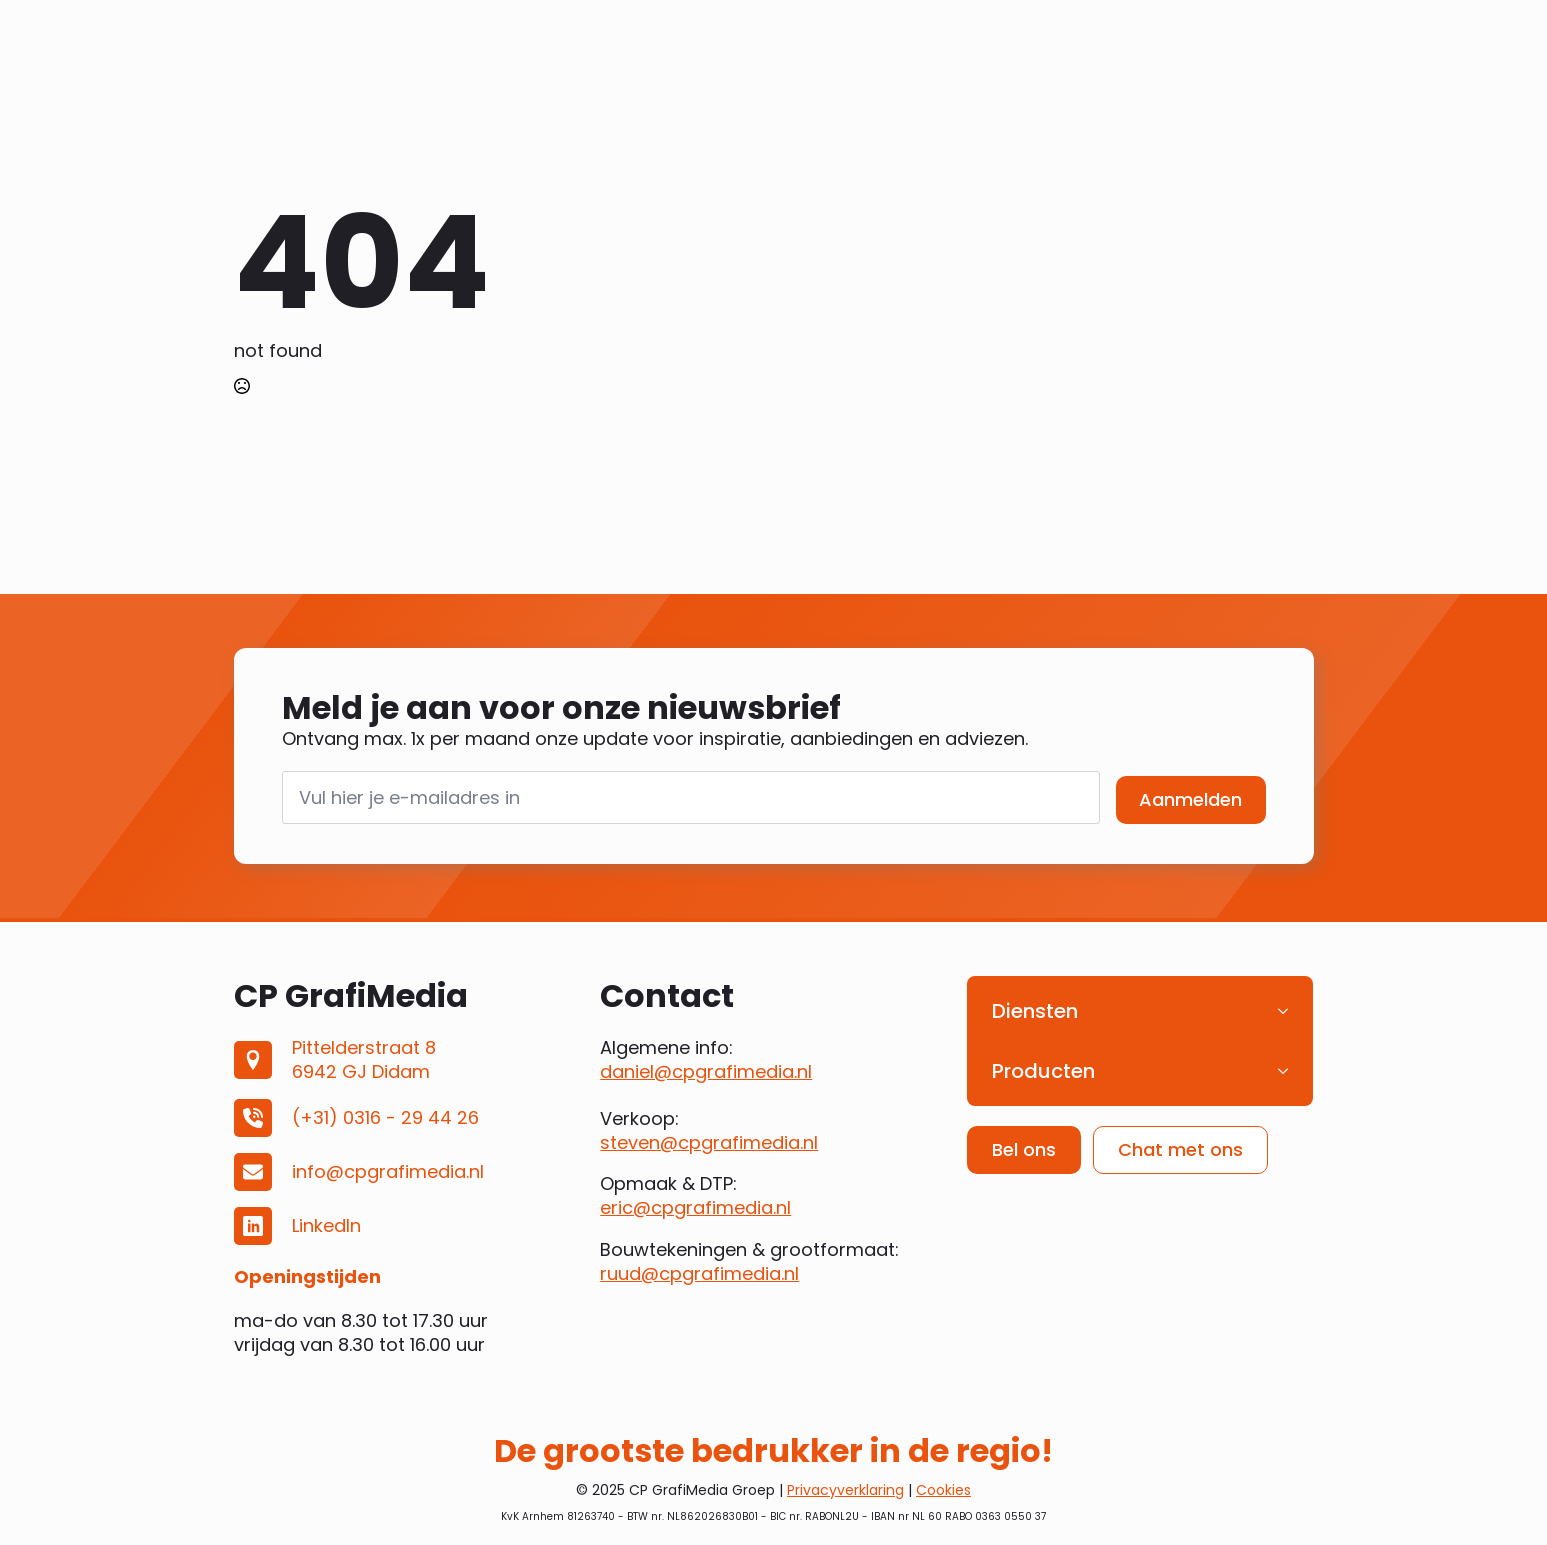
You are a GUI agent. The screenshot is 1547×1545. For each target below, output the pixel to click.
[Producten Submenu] (1289, 1071)
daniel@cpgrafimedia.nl (706, 1071)
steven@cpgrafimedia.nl (709, 1142)
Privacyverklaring (845, 1490)
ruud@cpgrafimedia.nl (699, 1273)
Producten (1043, 1071)
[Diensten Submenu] (1289, 1011)
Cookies (943, 1490)
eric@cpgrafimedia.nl (695, 1207)
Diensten (1035, 1011)
